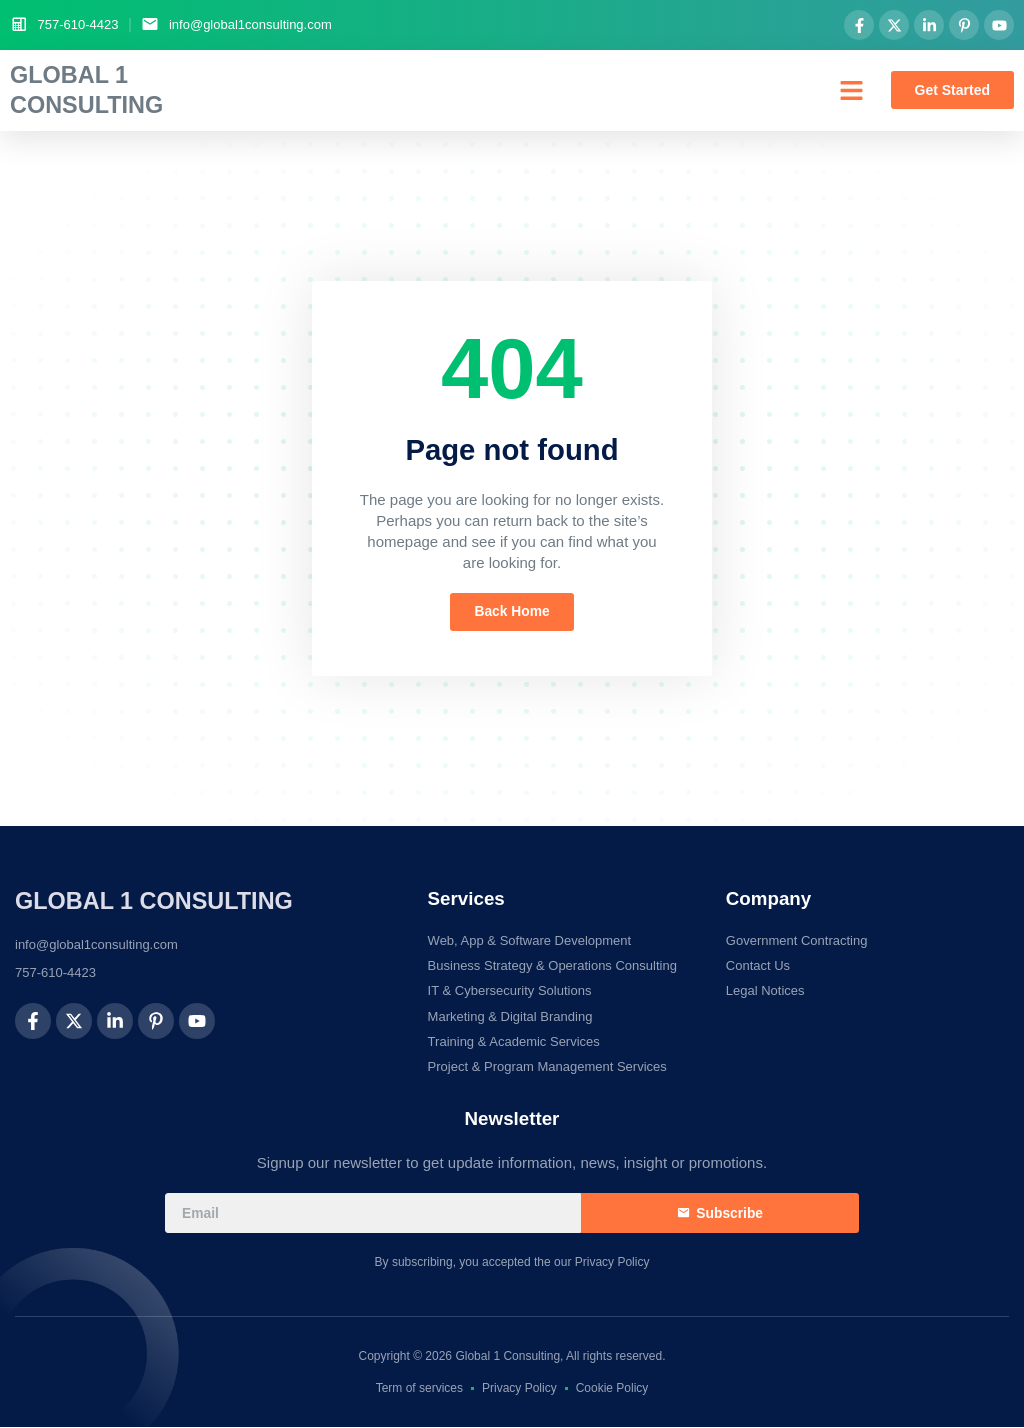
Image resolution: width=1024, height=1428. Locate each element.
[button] (852, 91)
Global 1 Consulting (154, 901)
